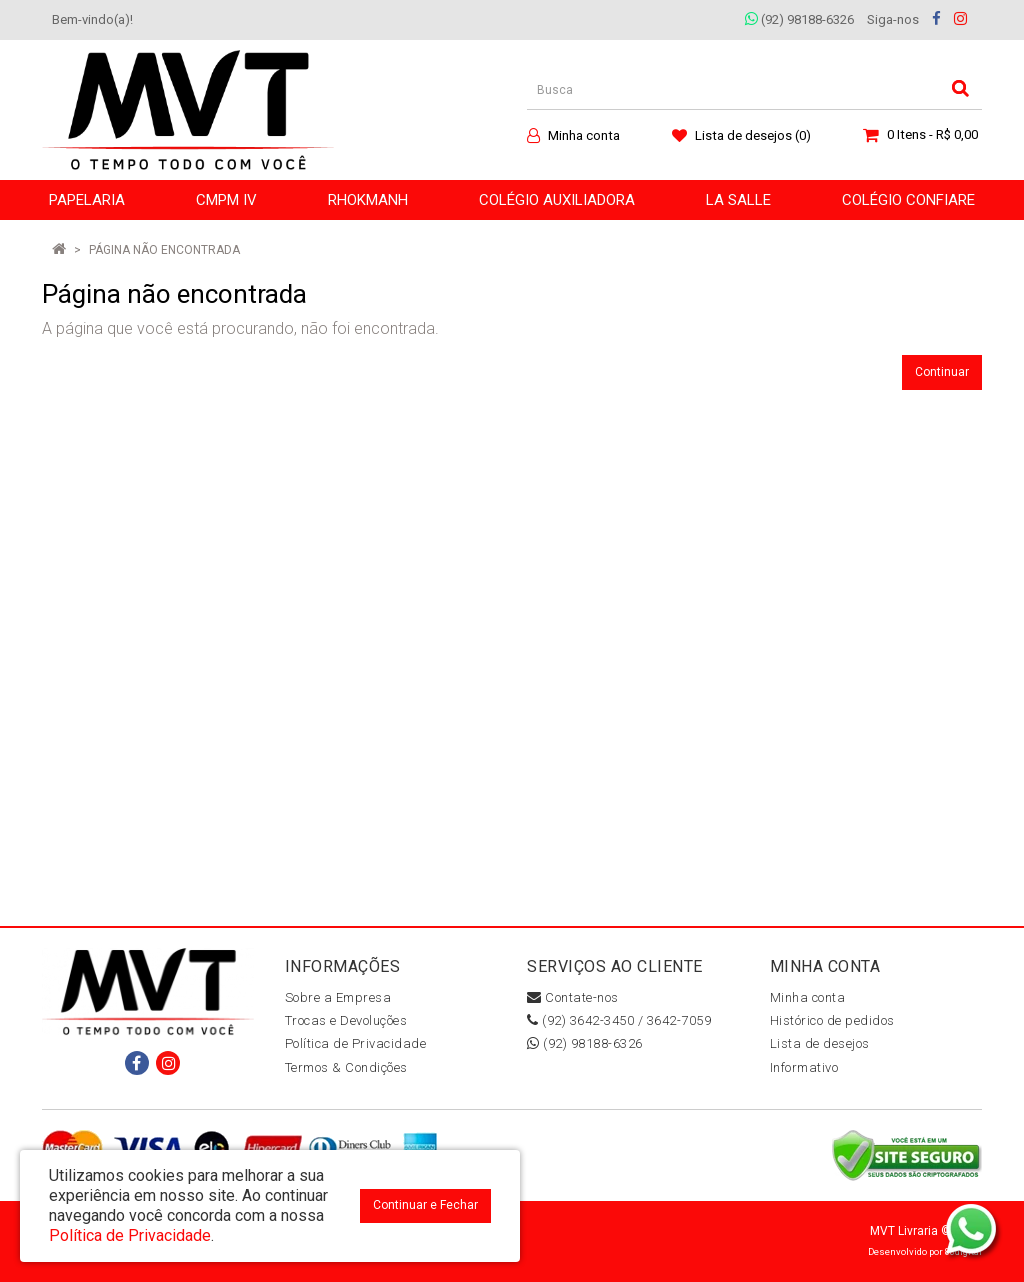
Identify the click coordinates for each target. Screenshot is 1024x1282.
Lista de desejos (820, 1043)
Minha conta (808, 997)
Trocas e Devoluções (346, 1020)
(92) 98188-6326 (799, 19)
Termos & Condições (346, 1067)
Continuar (942, 372)
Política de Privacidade (356, 1043)
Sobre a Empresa (338, 997)
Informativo (804, 1067)
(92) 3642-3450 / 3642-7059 (619, 1020)
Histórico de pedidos (832, 1020)
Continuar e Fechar (425, 1205)
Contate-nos (573, 997)
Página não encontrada (164, 250)
